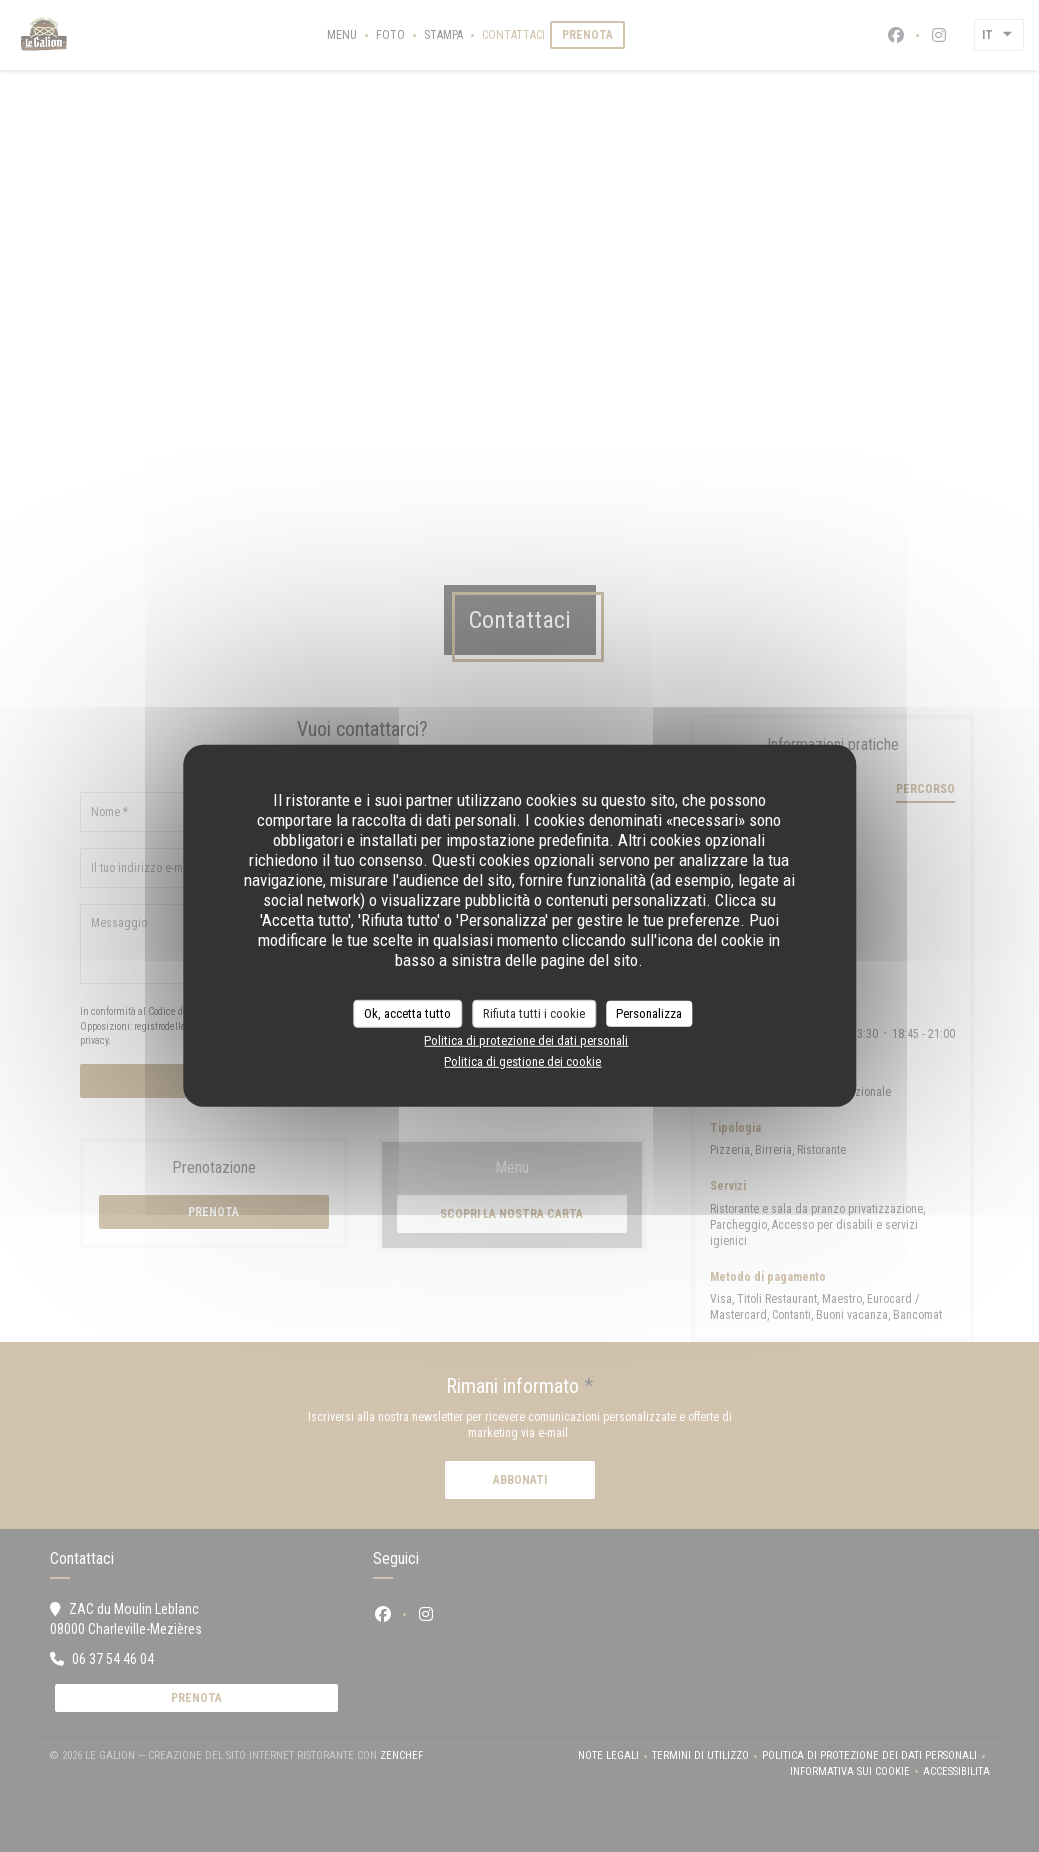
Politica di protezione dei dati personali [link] (526, 1039)
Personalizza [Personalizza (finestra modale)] (649, 1013)
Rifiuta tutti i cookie (534, 1013)
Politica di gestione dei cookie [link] (522, 1061)
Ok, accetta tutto (407, 1013)
